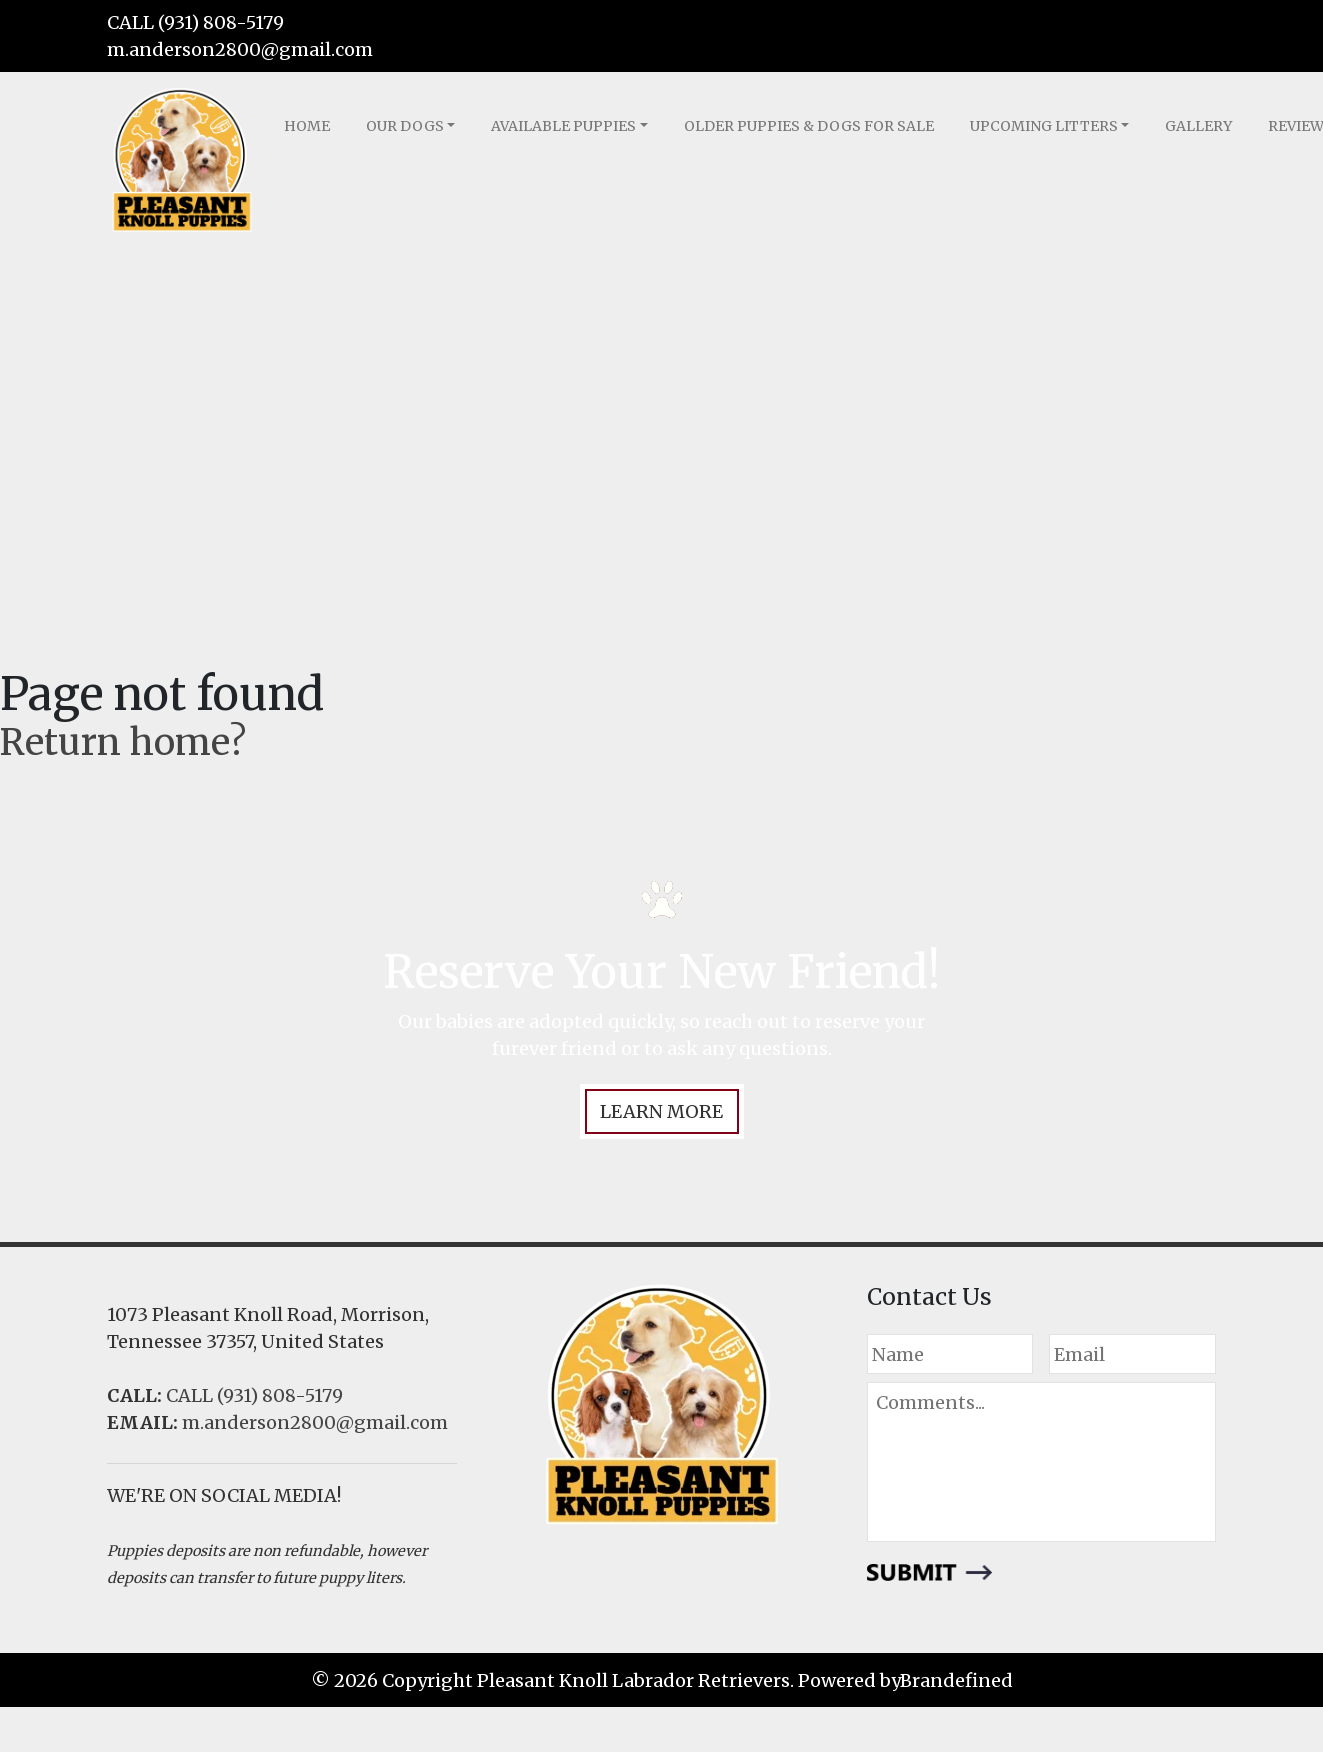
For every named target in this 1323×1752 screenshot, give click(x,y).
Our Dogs (405, 126)
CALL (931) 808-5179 (195, 22)
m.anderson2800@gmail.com (240, 49)
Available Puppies (563, 126)
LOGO (182, 162)
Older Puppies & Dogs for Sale (809, 126)
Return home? (123, 742)
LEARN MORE (661, 1111)
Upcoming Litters (1044, 126)
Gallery (1198, 126)
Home (307, 126)
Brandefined (956, 1680)
